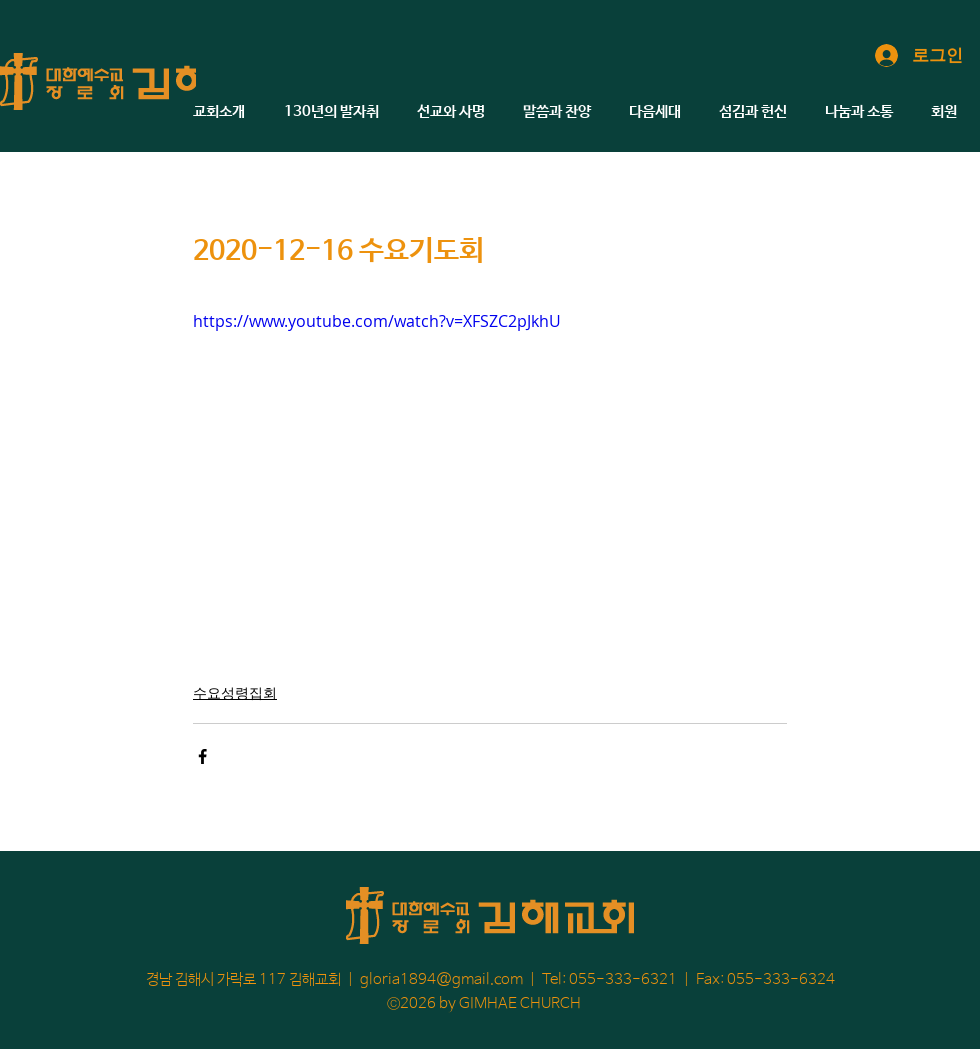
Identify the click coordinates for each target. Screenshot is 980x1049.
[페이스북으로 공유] (202, 756)
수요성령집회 (235, 692)
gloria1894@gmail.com (441, 979)
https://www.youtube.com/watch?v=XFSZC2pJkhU (377, 321)
